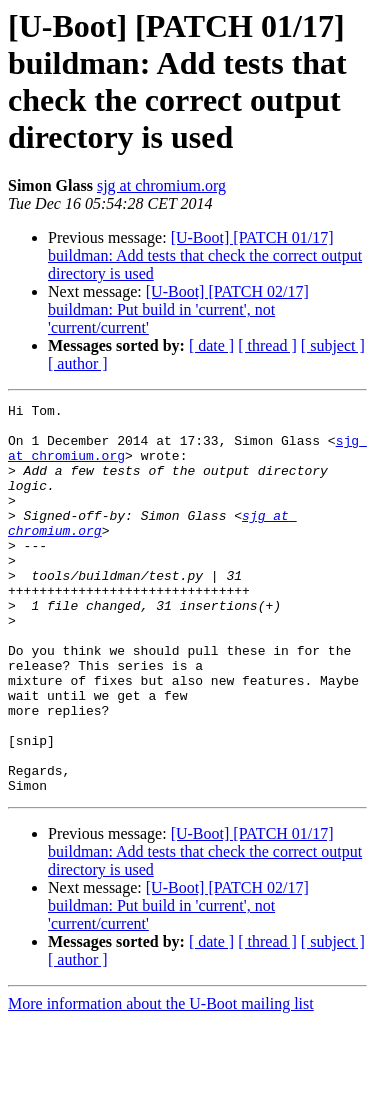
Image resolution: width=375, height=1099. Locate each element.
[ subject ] (333, 345)
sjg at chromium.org (161, 185)
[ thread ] (267, 345)
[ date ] (211, 345)
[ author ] (78, 363)
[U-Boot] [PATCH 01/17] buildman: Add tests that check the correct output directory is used (205, 255)
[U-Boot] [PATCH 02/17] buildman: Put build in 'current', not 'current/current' (178, 309)
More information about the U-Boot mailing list (161, 1081)
